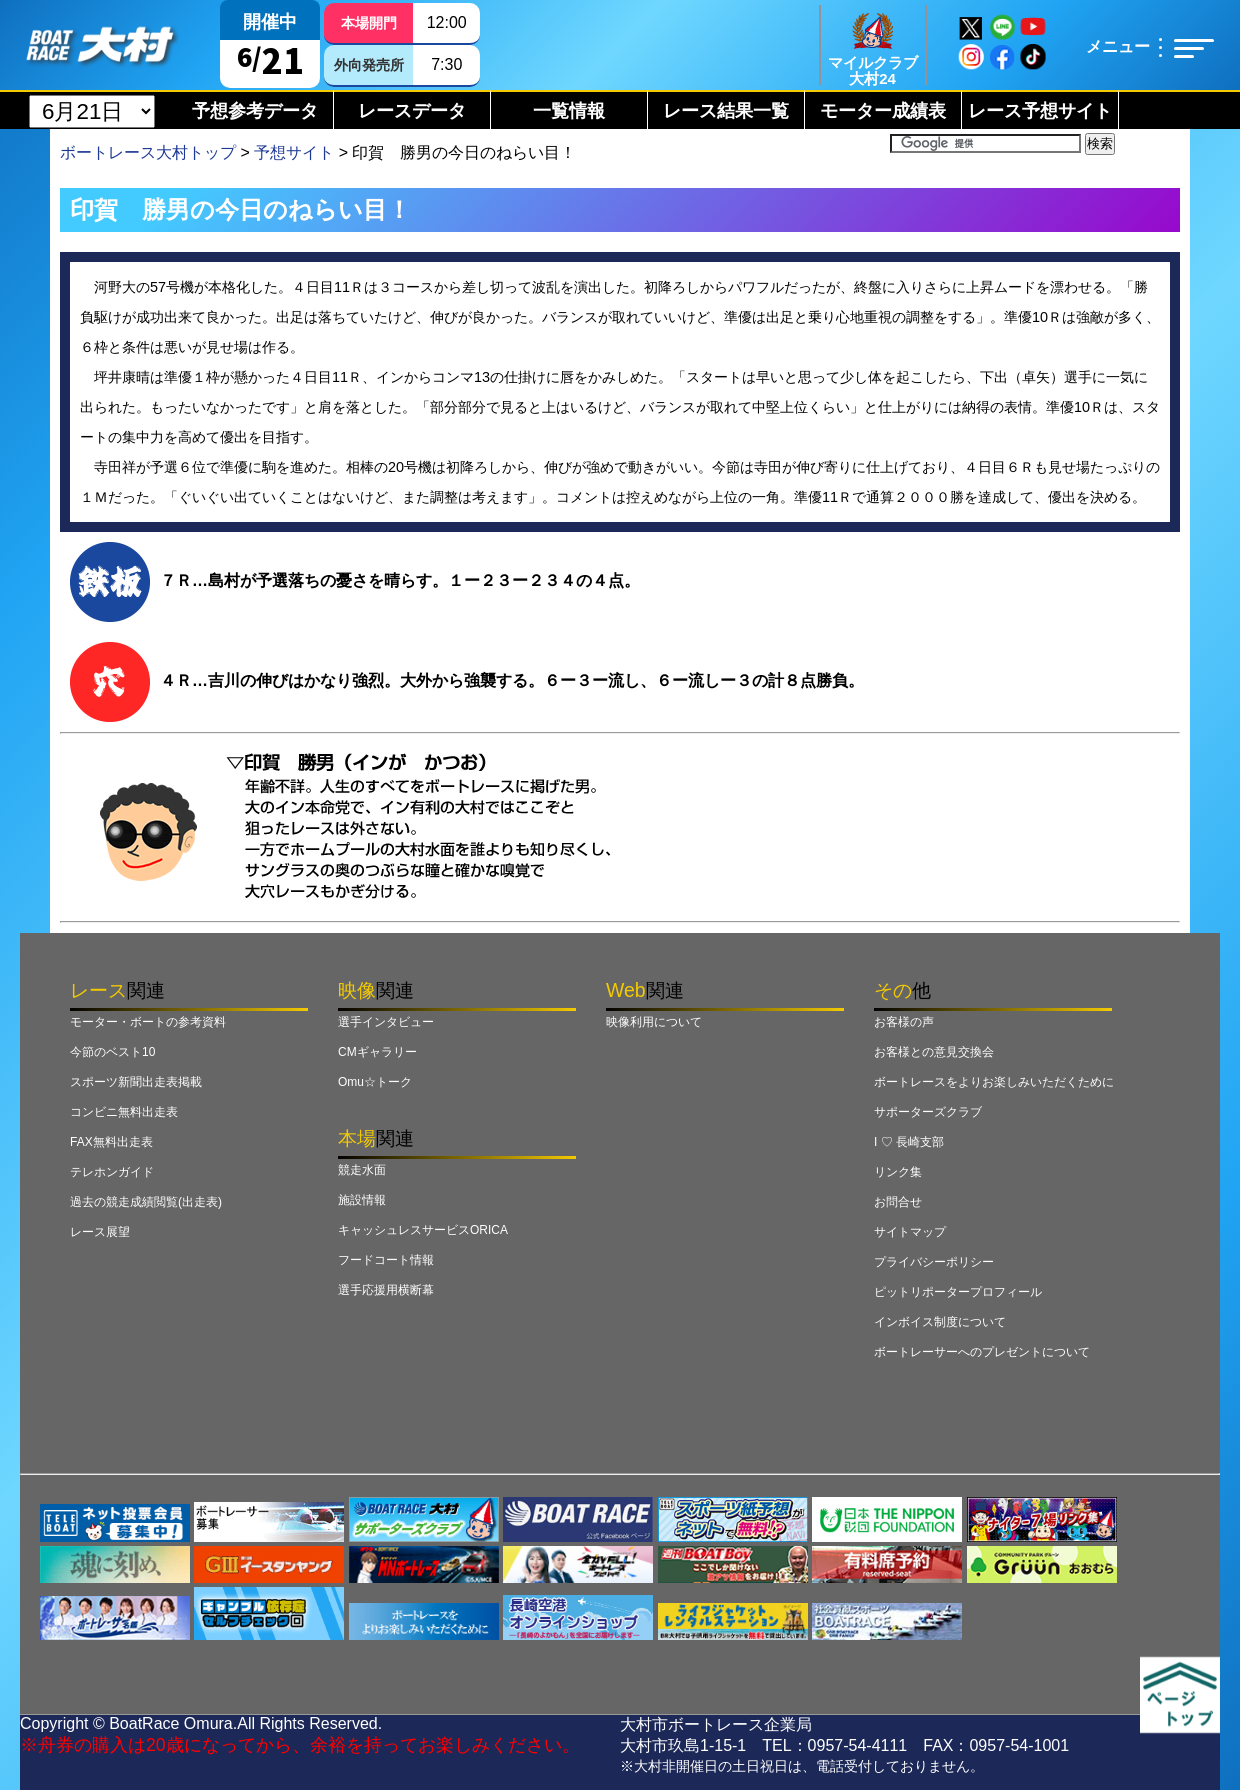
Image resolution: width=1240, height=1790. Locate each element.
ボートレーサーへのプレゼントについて (982, 1352)
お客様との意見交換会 (934, 1052)
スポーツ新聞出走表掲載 (136, 1082)
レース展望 (100, 1232)
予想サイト (294, 152)
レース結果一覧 (726, 111)
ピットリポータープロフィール (958, 1292)
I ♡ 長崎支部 (909, 1142)
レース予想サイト (1040, 111)
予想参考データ (255, 111)
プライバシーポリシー (934, 1262)
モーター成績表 (883, 111)
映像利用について (654, 1022)
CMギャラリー (377, 1052)
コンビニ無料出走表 (124, 1112)
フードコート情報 (386, 1260)
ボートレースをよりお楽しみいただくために (994, 1082)
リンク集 (898, 1172)
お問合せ (898, 1202)
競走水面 (362, 1170)
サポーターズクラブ (928, 1112)
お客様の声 (904, 1022)
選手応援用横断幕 (386, 1290)
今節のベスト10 (112, 1052)
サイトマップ (910, 1232)
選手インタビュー (386, 1022)
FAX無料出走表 (111, 1142)
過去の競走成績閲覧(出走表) (146, 1202)
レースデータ (412, 111)
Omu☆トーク (375, 1082)
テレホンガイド (112, 1172)
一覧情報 (569, 111)
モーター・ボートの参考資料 (148, 1022)
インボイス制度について (940, 1322)
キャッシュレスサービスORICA (423, 1230)
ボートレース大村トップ (148, 152)
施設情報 (362, 1200)
